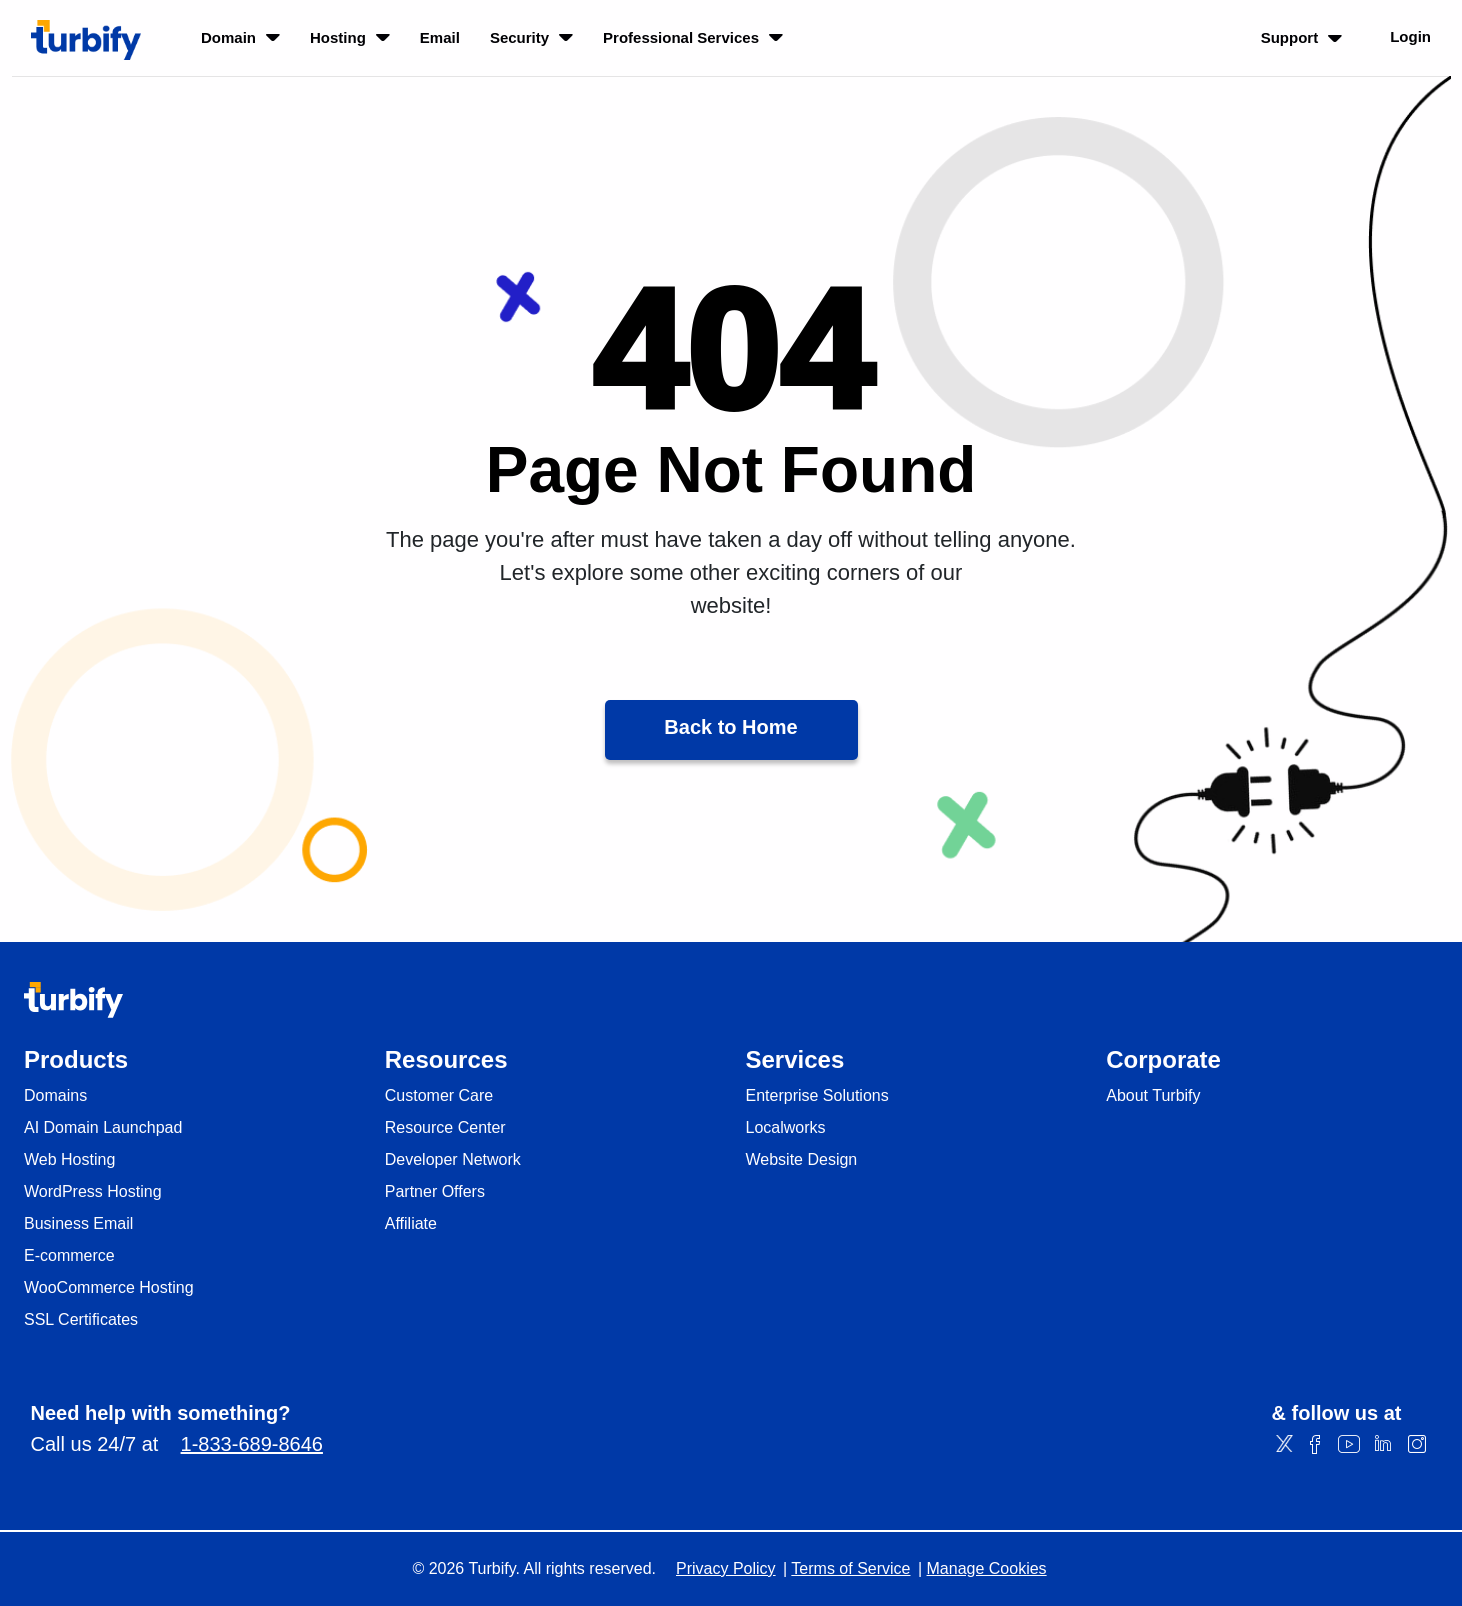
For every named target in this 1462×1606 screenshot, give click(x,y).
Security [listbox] (531, 37)
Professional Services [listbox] (693, 37)
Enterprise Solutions (817, 1096)
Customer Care (439, 1096)
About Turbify (1153, 1096)
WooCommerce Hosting (109, 1288)
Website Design (802, 1160)
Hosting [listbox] (350, 37)
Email (440, 37)
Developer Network (453, 1160)
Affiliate (411, 1224)
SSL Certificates (81, 1320)
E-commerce (69, 1256)
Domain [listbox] (240, 37)
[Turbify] (86, 40)
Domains (55, 1096)
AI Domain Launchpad (103, 1128)
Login (1410, 36)
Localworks (786, 1128)
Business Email (78, 1224)
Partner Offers (435, 1192)
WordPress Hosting (93, 1192)
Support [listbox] (1302, 37)
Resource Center (445, 1128)
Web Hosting (69, 1160)
